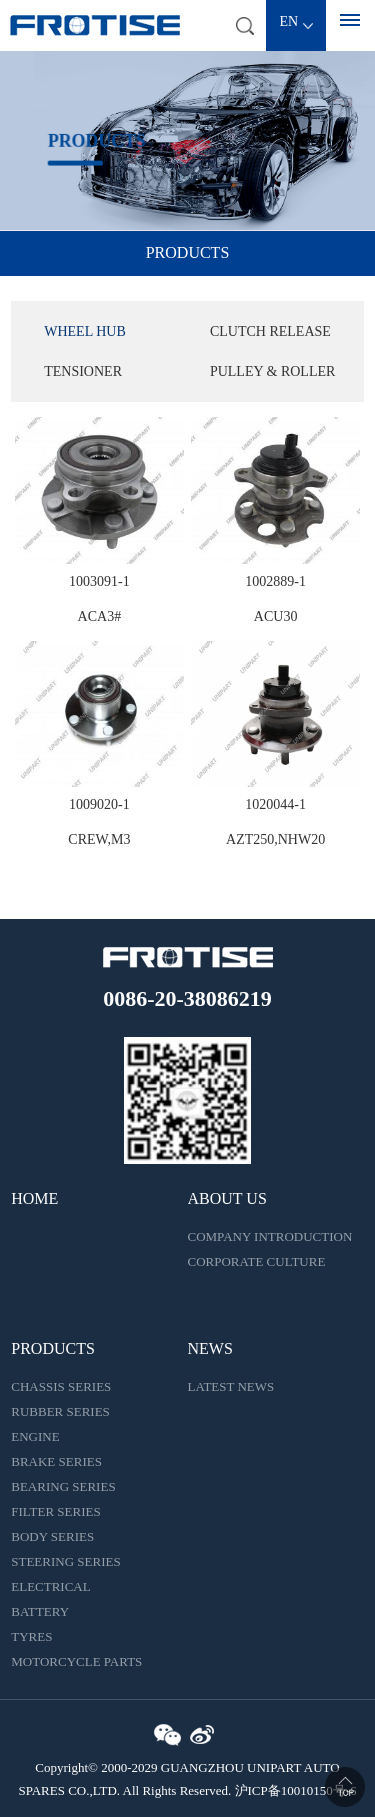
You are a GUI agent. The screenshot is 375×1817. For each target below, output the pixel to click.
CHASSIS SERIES (61, 1386)
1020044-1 (275, 804)
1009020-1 (99, 804)
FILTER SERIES (55, 1511)
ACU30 (276, 616)
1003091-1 (99, 581)
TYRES (31, 1636)
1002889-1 (275, 581)
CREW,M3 (99, 839)
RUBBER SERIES (60, 1411)
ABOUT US (227, 1198)
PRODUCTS (53, 1348)
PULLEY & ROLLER (272, 371)
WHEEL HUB (85, 331)
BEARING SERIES (63, 1486)
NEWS (210, 1348)
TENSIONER (83, 371)
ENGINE (35, 1436)
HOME (34, 1198)
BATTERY (40, 1611)
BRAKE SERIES (56, 1461)
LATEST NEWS (231, 1386)
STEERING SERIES (65, 1561)
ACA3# (100, 616)
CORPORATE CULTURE (257, 1261)
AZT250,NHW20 (275, 839)
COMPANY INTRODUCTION (270, 1236)
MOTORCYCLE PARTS (76, 1661)
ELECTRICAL (50, 1586)
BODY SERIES (52, 1536)
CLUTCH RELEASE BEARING (270, 338)
